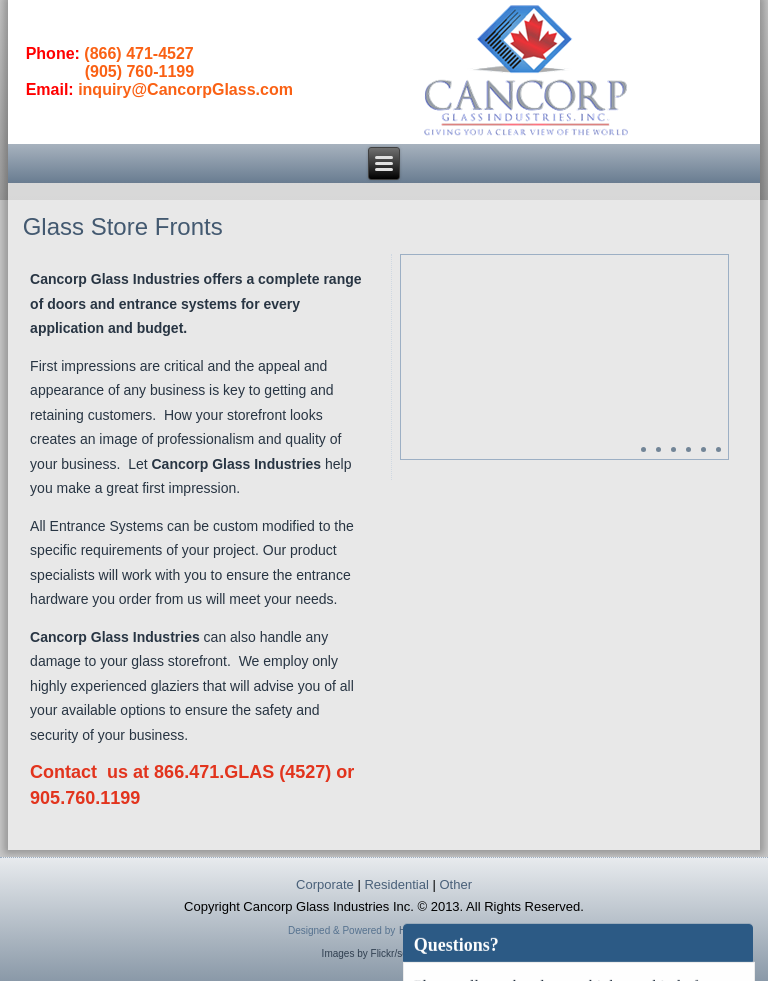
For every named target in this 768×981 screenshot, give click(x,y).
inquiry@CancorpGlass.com (185, 89)
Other (455, 884)
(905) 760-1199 (139, 71)
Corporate (325, 884)
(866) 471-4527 (138, 53)
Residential (396, 884)
